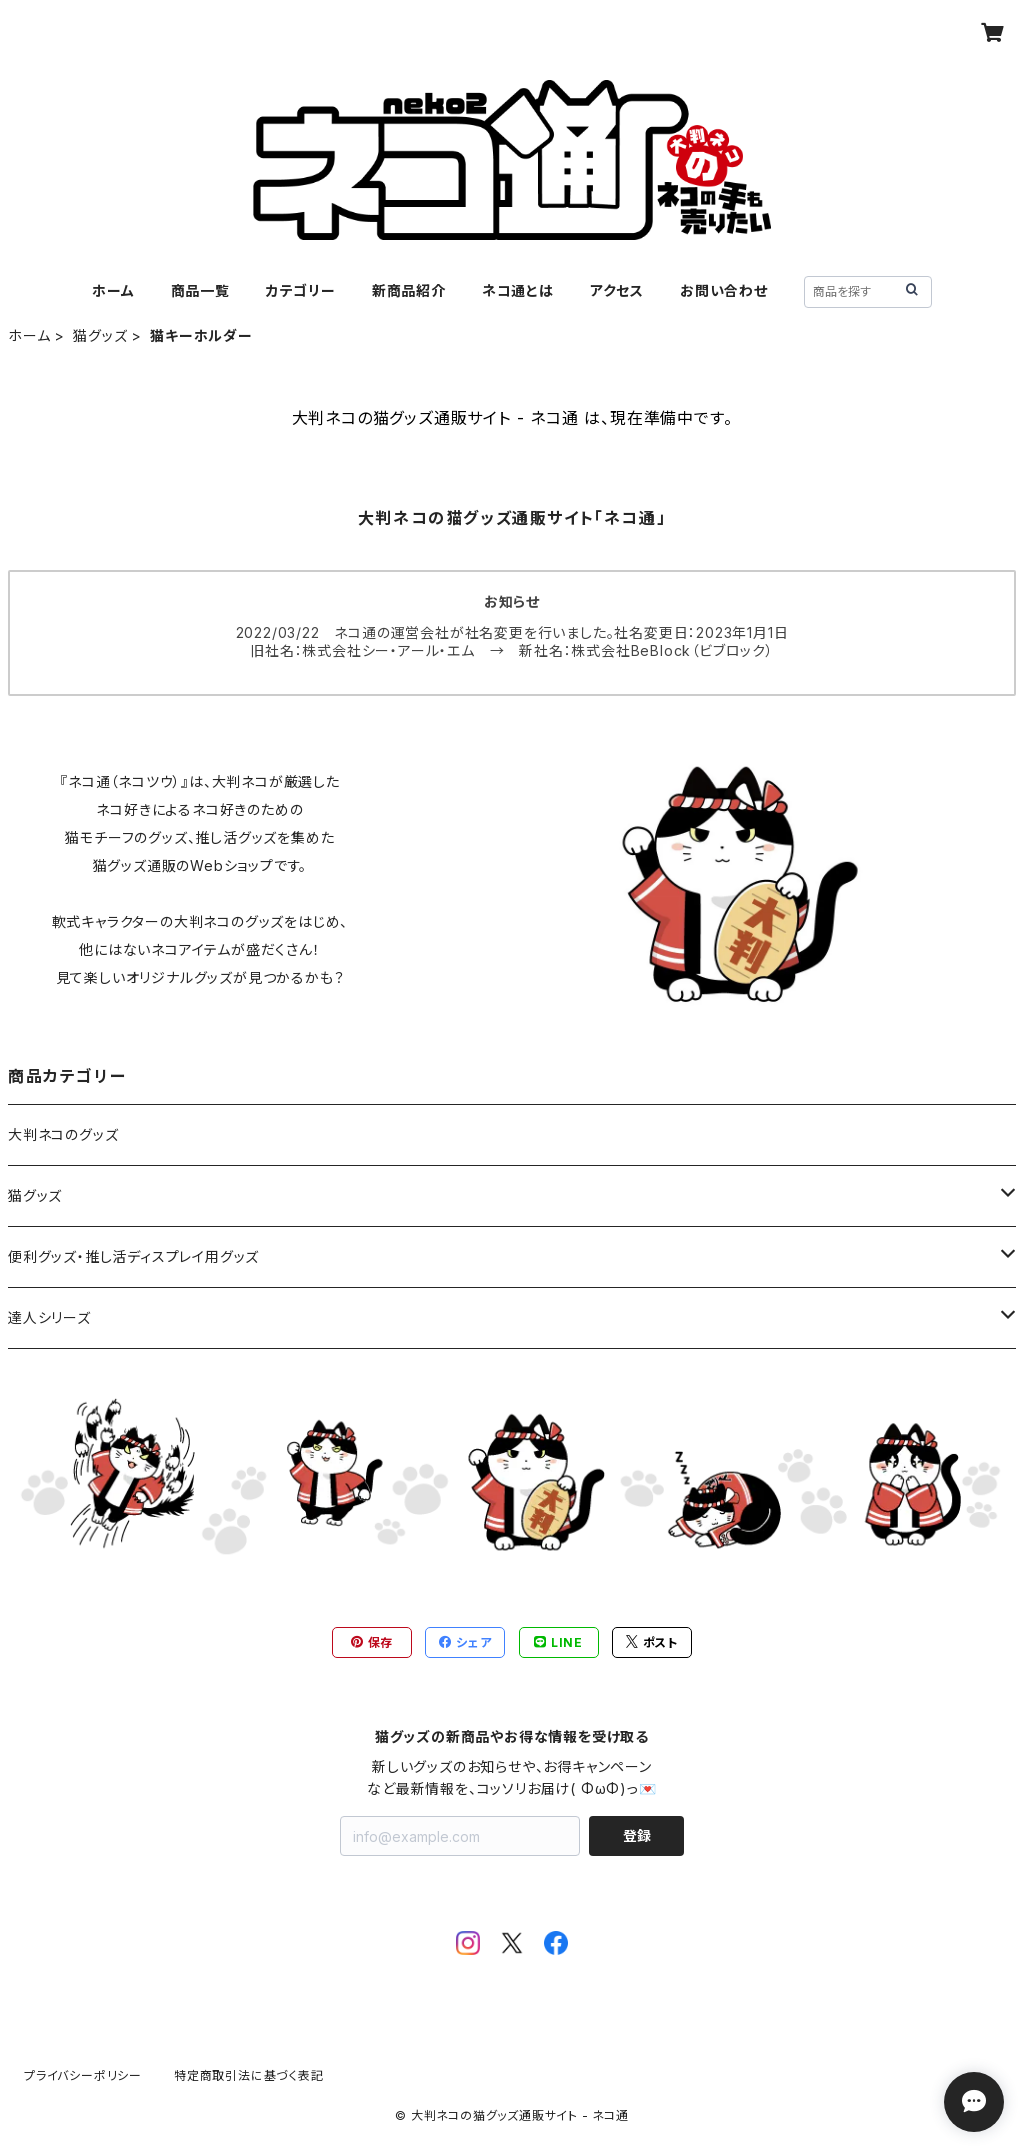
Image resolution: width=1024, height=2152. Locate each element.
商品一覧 (200, 290)
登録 (637, 1835)
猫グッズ (100, 335)
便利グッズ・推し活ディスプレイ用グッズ (133, 1256)
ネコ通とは (518, 290)
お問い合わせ (724, 290)
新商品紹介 (409, 290)
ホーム (113, 290)
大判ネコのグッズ (63, 1134)
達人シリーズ (49, 1317)
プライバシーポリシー (83, 2075)
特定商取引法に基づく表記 (249, 2075)
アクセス (617, 290)
